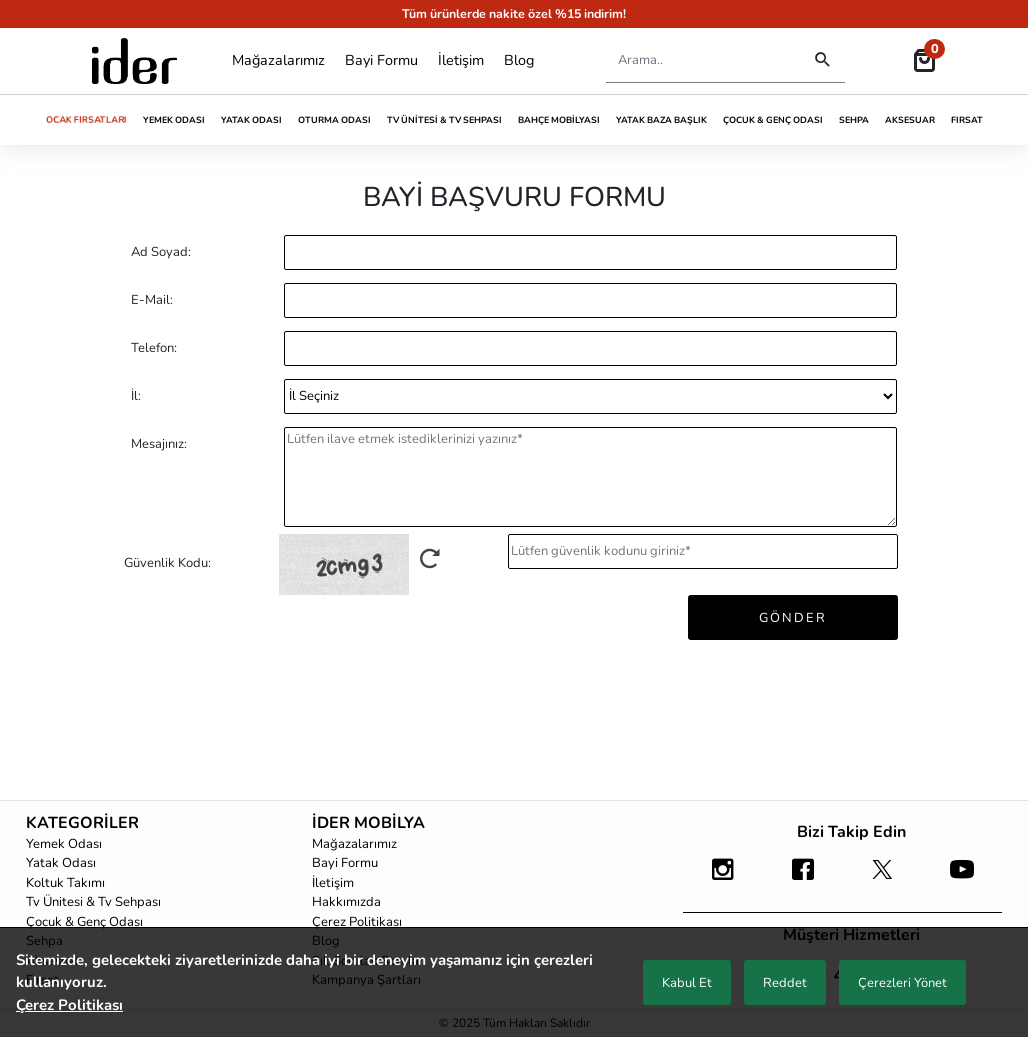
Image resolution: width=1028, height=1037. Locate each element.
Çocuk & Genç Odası (773, 120)
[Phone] (591, 348)
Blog (519, 60)
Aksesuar (910, 120)
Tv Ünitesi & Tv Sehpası (444, 120)
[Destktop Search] (822, 60)
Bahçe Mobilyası (559, 120)
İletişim (461, 60)
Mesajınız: (159, 444)
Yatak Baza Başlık (661, 120)
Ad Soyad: (161, 252)
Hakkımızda (346, 902)
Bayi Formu (381, 60)
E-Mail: (152, 300)
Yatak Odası (251, 120)
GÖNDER (793, 618)
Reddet (785, 983)
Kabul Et (687, 983)
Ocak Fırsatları (86, 119)
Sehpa (854, 120)
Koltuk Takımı (65, 883)
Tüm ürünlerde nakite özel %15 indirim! (514, 13)
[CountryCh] (591, 396)
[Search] (699, 60)
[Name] (591, 252)
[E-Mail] (591, 300)
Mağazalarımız (278, 60)
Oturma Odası (334, 120)
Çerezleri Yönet (902, 983)
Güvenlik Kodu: (167, 563)
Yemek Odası (174, 120)
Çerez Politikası (357, 922)
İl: (136, 396)
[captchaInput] (703, 551)
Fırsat (967, 120)
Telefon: (154, 348)
